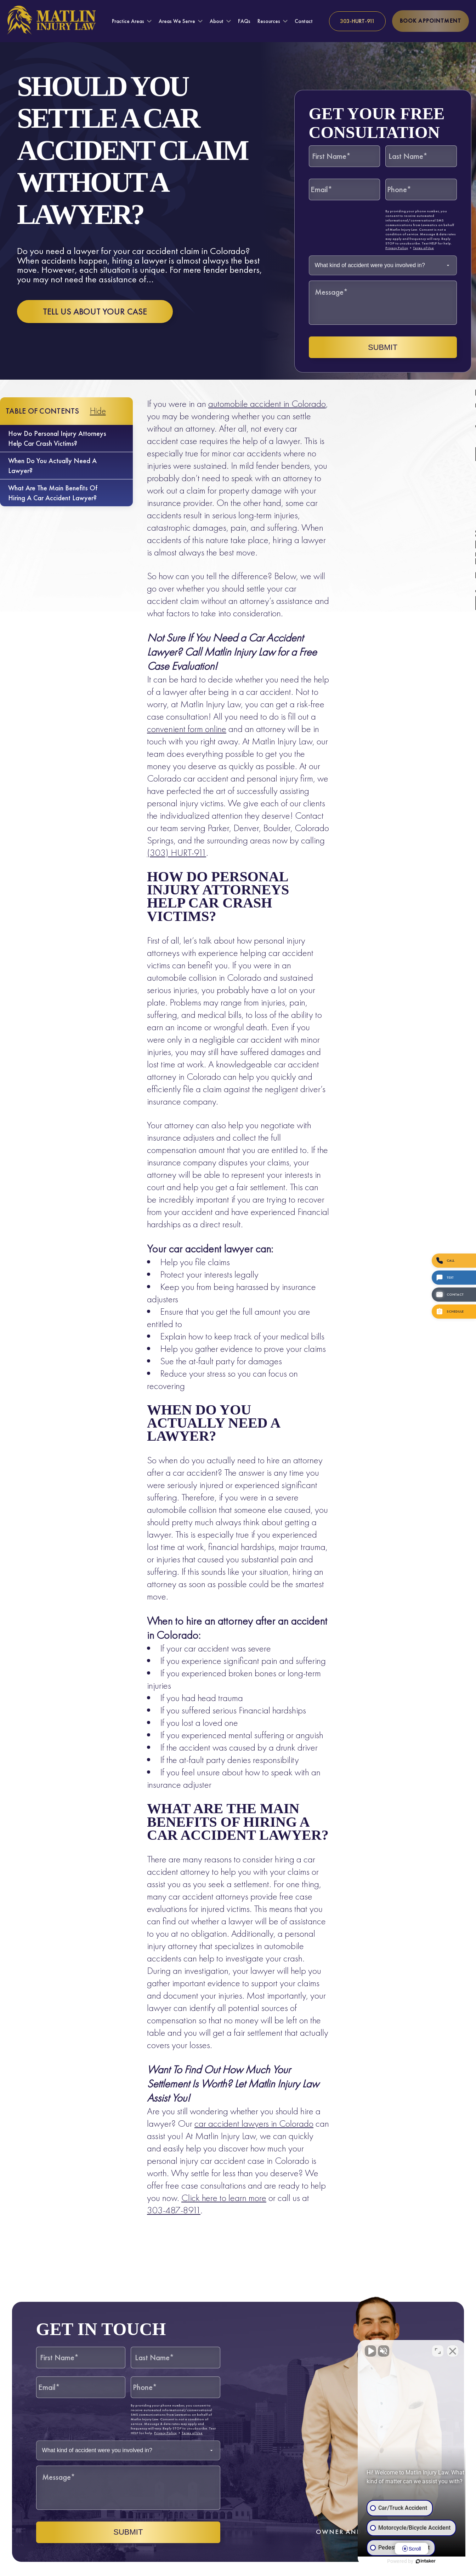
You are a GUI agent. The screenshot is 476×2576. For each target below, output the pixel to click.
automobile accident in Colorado (267, 403)
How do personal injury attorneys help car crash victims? (57, 438)
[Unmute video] (350, 2350)
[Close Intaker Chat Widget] (452, 2350)
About (216, 21)
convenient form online (186, 728)
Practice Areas (128, 21)
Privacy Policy (396, 248)
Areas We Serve (177, 21)
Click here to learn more (223, 2197)
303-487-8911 (173, 2210)
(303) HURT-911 (176, 852)
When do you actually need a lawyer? (52, 465)
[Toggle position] (437, 2350)
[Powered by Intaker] (415, 2561)
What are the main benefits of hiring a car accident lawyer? (52, 492)
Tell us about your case (95, 311)
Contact (304, 21)
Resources (268, 21)
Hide (98, 411)
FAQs (244, 21)
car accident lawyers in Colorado (253, 2123)
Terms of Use (423, 248)
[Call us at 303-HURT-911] (357, 21)
